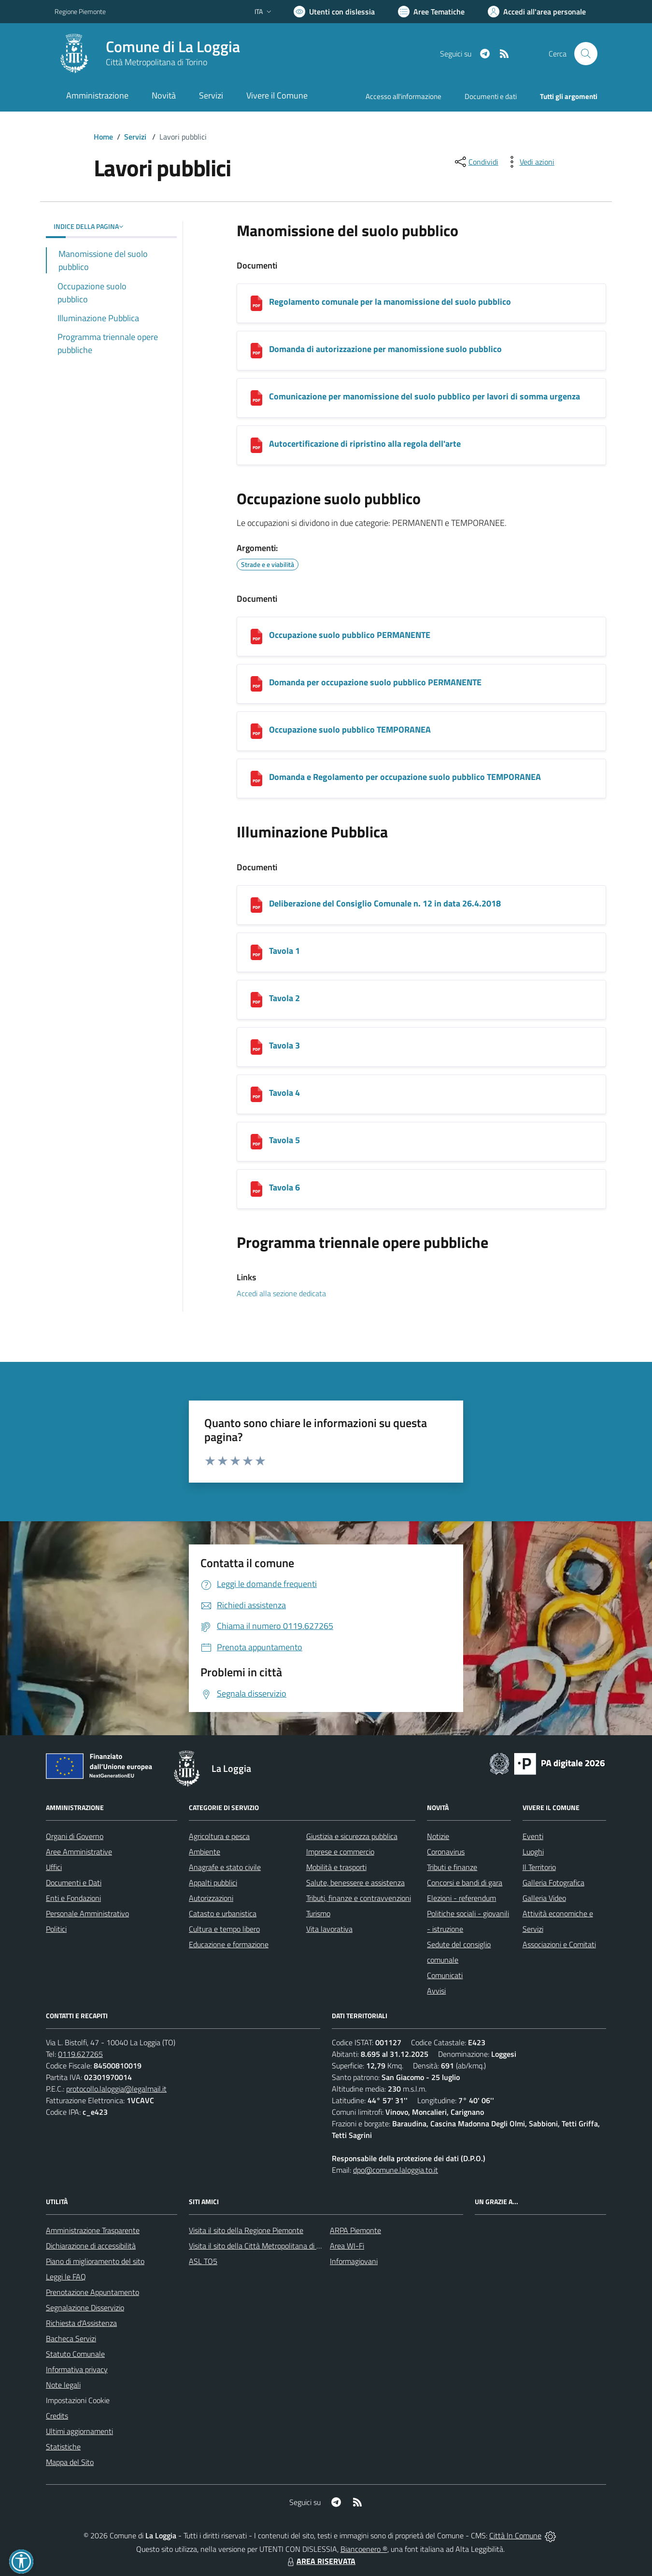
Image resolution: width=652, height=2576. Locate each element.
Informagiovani (354, 2261)
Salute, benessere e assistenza (355, 1882)
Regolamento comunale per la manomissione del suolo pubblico (390, 301)
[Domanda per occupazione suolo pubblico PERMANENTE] (256, 684)
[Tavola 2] (256, 999)
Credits (57, 2415)
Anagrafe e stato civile (225, 1867)
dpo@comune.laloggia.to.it (395, 2170)
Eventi (533, 1836)
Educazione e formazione (229, 1944)
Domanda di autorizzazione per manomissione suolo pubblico (385, 348)
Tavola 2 (284, 998)
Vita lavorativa (329, 1929)
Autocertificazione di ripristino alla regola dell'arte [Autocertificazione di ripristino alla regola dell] (365, 443)
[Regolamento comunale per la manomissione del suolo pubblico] (256, 303)
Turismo (318, 1913)
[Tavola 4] (256, 1094)
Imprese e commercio (340, 1851)
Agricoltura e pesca (219, 1836)
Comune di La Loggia (173, 46)
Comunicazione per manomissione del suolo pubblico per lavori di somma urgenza (424, 396)
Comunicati (445, 1975)
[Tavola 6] (256, 1189)
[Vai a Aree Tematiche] (431, 11)
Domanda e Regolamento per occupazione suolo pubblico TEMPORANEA (405, 776)
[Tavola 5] (256, 1141)
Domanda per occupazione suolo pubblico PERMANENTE (375, 682)
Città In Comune (515, 2535)
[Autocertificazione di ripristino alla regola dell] (256, 445)
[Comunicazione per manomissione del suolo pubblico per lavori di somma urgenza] (256, 398)
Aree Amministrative (79, 1851)
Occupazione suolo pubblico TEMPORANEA (350, 729)
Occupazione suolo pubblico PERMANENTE (349, 634)
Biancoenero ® (363, 2549)
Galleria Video (544, 1898)
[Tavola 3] (256, 1047)
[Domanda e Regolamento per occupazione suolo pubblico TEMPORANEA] (256, 778)
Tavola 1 (284, 950)
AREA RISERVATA (320, 2561)
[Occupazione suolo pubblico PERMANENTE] (256, 636)
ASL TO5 (203, 2261)
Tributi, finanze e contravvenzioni (358, 1898)
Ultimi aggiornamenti (79, 2431)
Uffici (54, 1867)
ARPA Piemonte (355, 2230)
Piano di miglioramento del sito (95, 2261)
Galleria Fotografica (553, 1882)
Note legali (63, 2385)
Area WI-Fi (347, 2245)
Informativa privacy (77, 2369)
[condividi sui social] (475, 162)
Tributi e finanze (452, 1867)
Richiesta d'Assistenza (81, 2323)
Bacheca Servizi (71, 2338)
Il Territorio (539, 1867)
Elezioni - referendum (461, 1898)
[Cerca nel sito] (585, 53)
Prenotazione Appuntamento (92, 2292)
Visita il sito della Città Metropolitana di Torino (262, 2245)
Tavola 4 (284, 1092)
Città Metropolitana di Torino (156, 62)
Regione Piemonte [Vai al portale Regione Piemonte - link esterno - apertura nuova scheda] (80, 11)
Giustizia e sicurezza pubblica (351, 1836)
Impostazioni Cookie (78, 2400)
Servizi (135, 136)
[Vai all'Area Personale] (536, 11)
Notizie (438, 1836)
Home (103, 136)
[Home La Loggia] (147, 53)
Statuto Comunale (75, 2354)
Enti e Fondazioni (73, 1898)
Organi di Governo (74, 1836)
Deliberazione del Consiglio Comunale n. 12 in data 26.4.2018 (385, 903)
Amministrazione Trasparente (93, 2230)
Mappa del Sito (70, 2462)
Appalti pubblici (213, 1882)
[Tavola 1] (256, 952)
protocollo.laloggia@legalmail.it (116, 2089)
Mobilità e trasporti (336, 1867)
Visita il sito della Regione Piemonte (246, 2230)
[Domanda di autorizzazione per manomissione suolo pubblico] (256, 350)
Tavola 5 (284, 1139)
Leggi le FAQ (66, 2276)
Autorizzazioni (211, 1898)
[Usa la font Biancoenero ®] (334, 11)
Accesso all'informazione (403, 96)
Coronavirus (446, 1851)
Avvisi (436, 1990)
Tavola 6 (284, 1187)
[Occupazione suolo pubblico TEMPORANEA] (256, 731)
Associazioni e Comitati (559, 1944)
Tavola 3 (284, 1045)
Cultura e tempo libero (224, 1929)
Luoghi (533, 1851)
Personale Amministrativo (87, 1913)
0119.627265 (80, 2054)
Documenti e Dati (73, 1882)
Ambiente (204, 1851)
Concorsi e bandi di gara (464, 1882)
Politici (56, 1929)
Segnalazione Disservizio (85, 2307)
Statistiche (63, 2446)
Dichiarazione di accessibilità (91, 2245)
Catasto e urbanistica (222, 1913)
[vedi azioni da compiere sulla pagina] (529, 162)
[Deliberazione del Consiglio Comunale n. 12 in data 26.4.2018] (256, 905)
